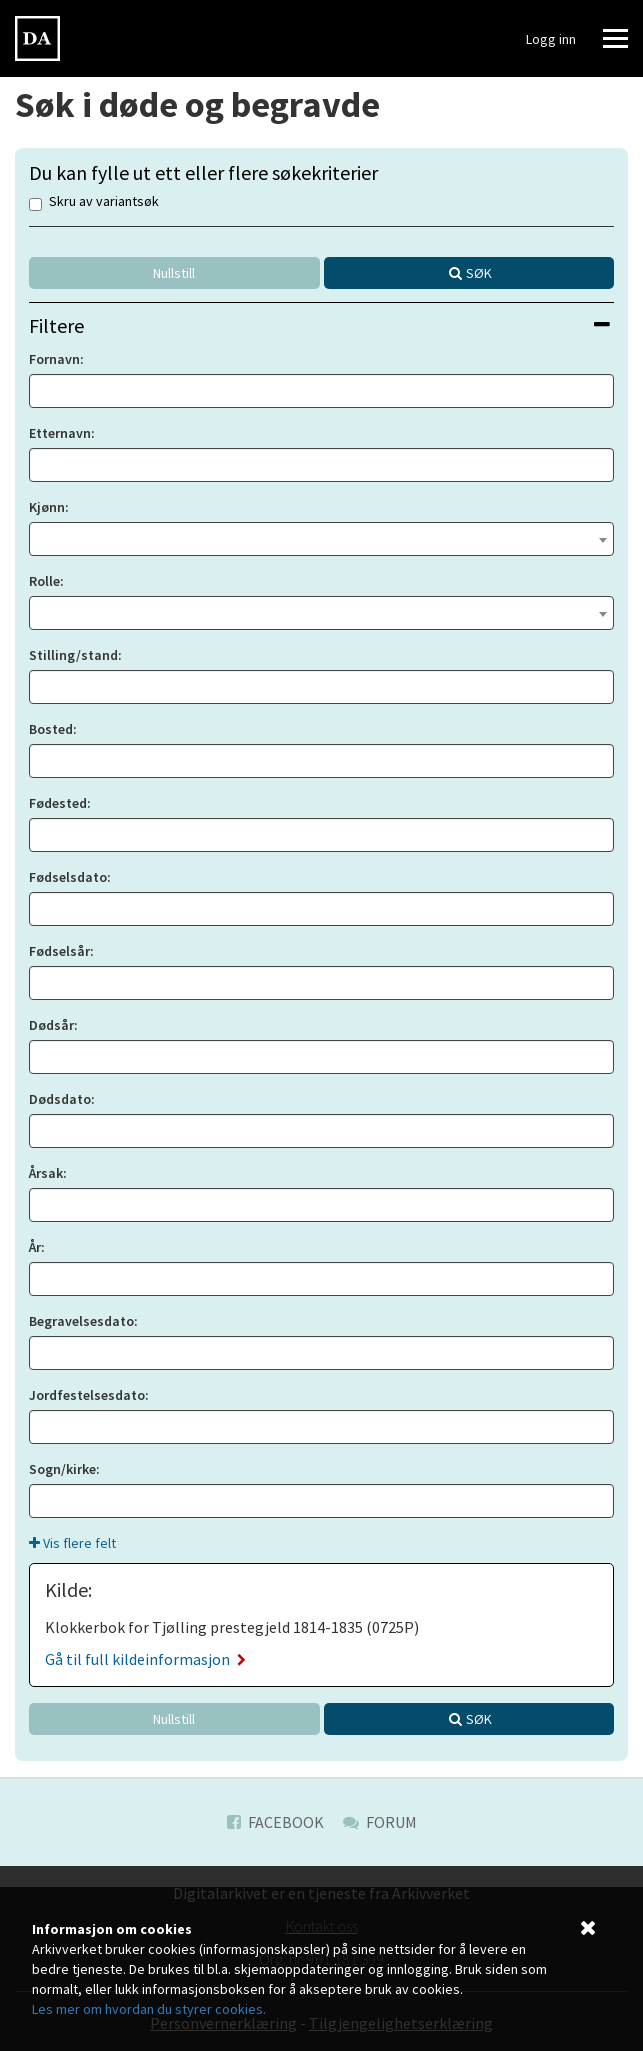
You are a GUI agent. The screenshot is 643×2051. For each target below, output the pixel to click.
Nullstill (174, 273)
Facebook (275, 1822)
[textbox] (321, 537)
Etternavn (60, 433)
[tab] (321, 325)
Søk (479, 273)
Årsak (46, 1173)
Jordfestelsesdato (87, 1395)
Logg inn (551, 39)
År (35, 1247)
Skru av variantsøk (94, 202)
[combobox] (321, 539)
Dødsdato (60, 1099)
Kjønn (47, 507)
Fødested (58, 803)
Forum (380, 1822)
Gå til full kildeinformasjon (145, 1659)
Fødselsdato (68, 877)
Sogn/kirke (62, 1469)
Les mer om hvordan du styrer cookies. (149, 2009)
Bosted (51, 729)
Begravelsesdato (81, 1321)
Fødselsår (59, 951)
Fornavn (54, 359)
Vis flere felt (72, 1543)
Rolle (44, 581)
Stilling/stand (73, 655)
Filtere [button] (319, 325)
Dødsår (51, 1025)
